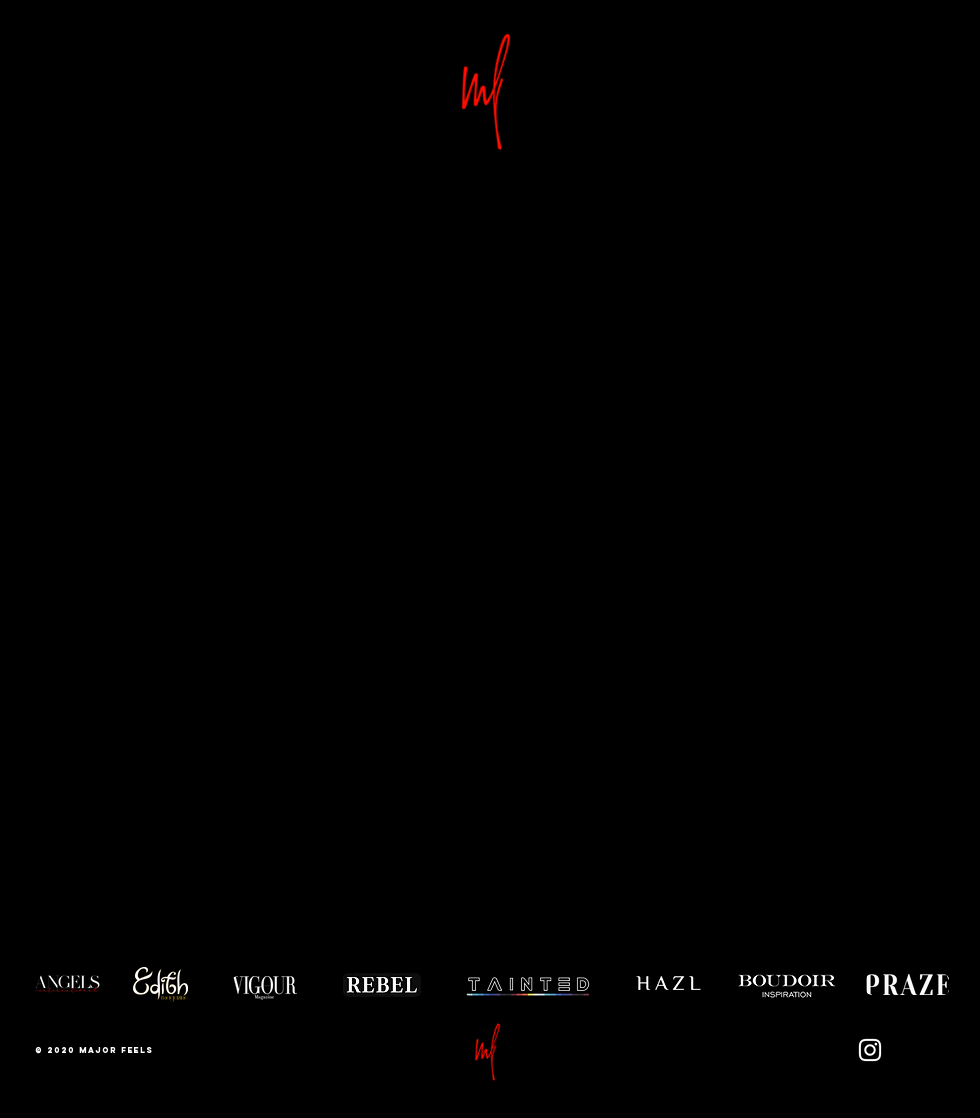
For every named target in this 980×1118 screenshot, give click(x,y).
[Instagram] (870, 1050)
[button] (490, 1049)
